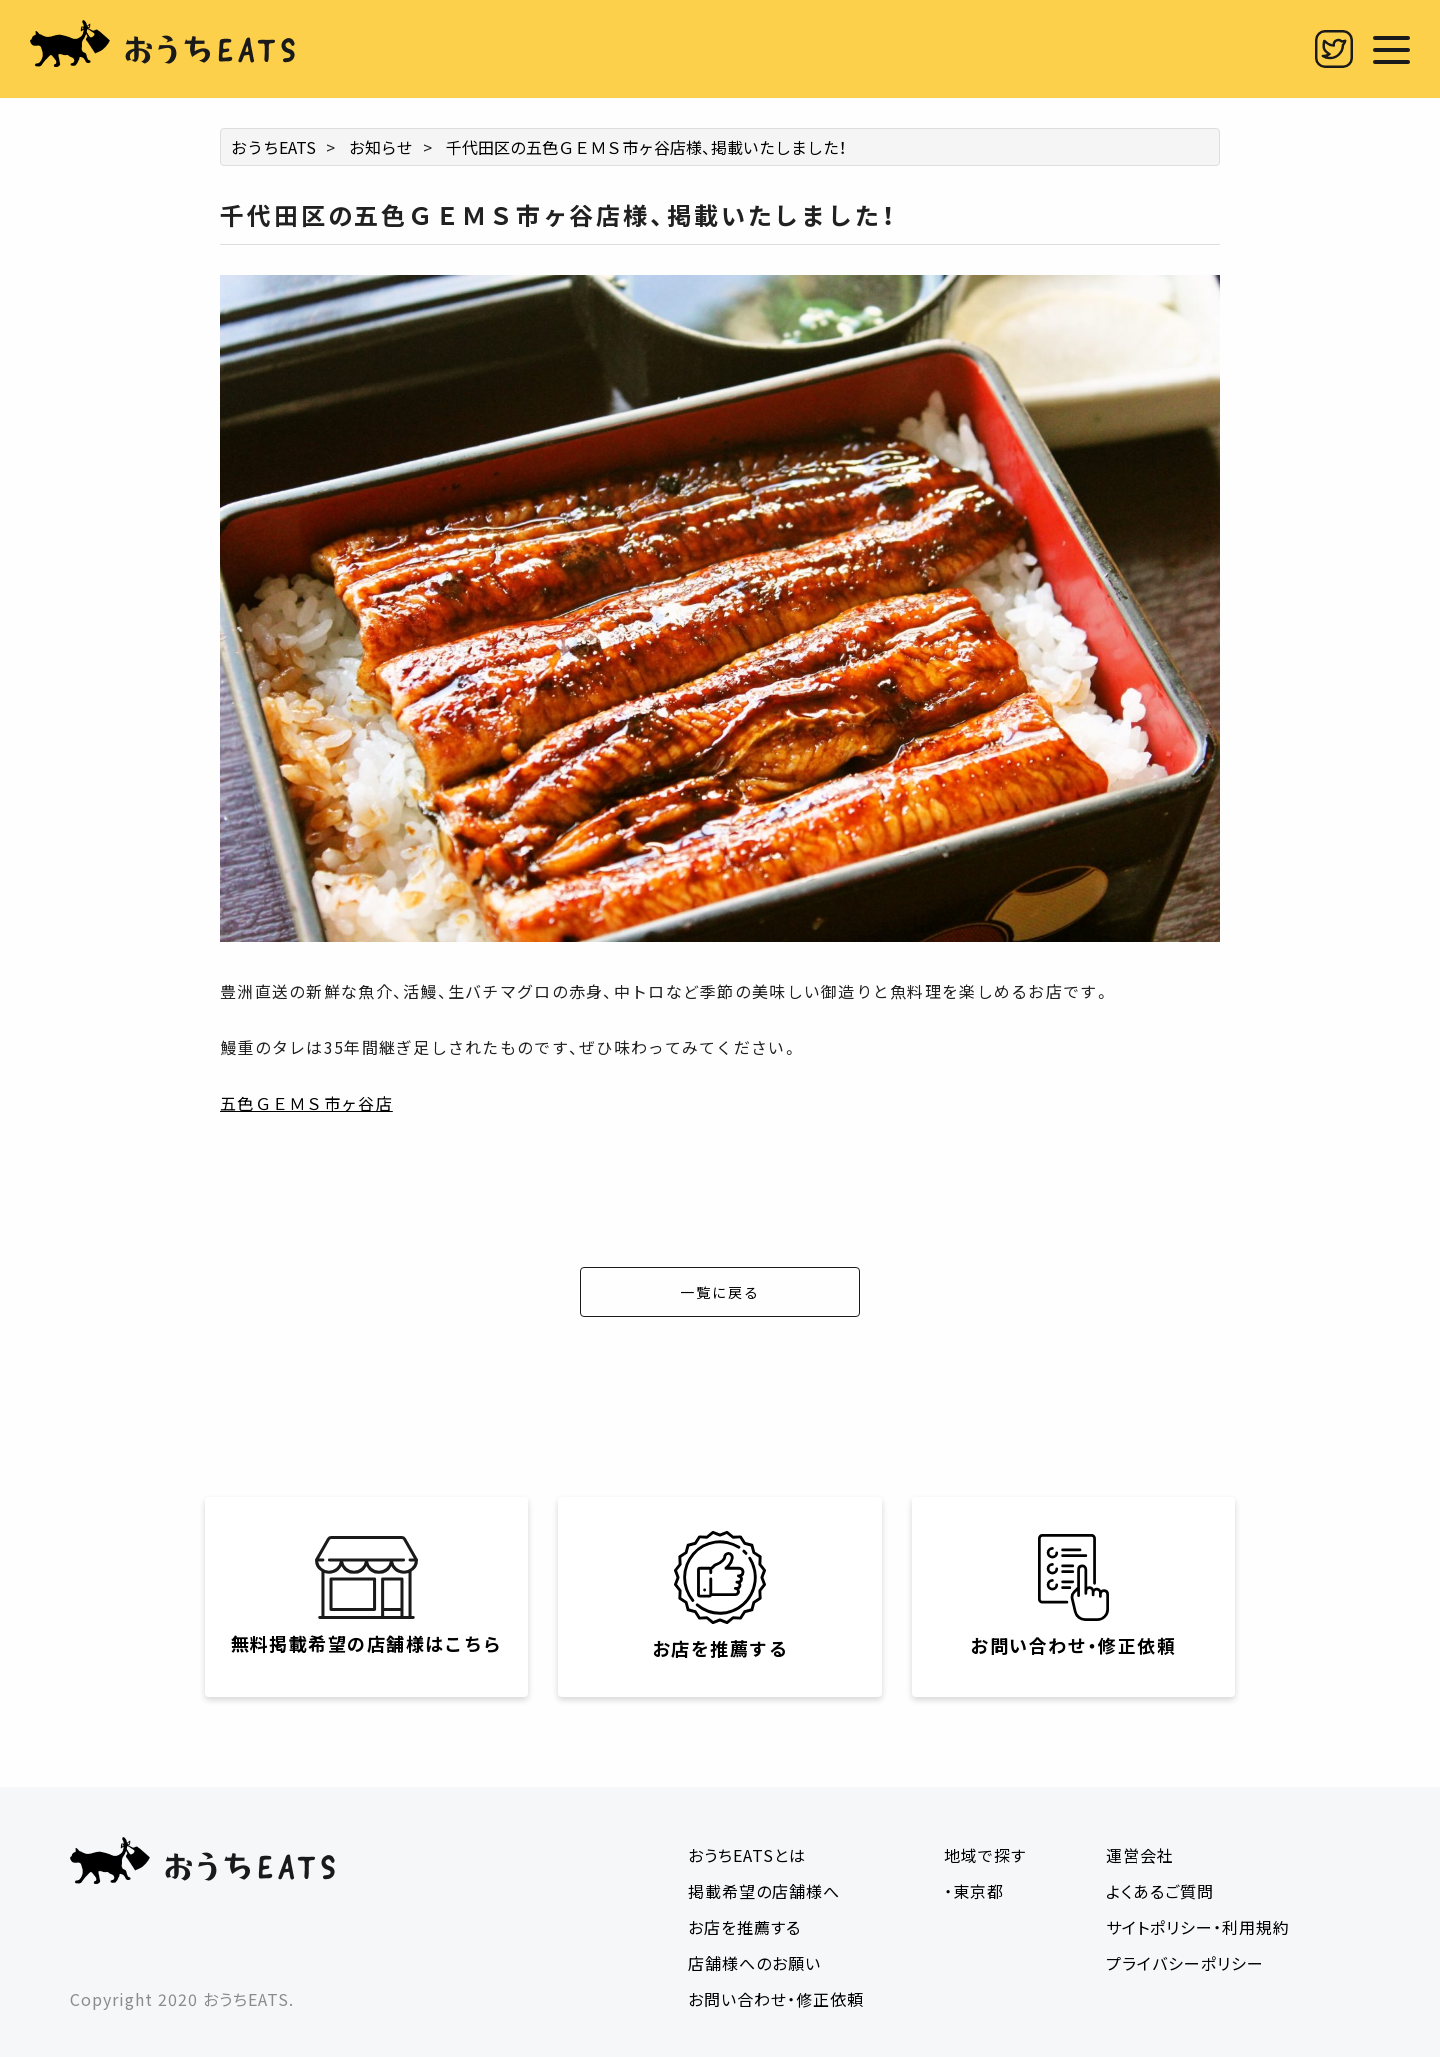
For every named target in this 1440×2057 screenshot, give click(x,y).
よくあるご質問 (1160, 1891)
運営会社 (1140, 1855)
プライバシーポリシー (1185, 1963)
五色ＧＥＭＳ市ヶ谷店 (306, 1103)
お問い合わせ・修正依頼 (776, 1999)
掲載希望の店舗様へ (764, 1891)
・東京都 (974, 1891)
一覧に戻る (719, 1292)
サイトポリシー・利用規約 (1198, 1927)
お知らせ (381, 147)
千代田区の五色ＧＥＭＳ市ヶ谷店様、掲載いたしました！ (646, 147)
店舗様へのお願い (754, 1963)
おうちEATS (273, 147)
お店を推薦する (744, 1927)
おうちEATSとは (747, 1855)
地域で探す (985, 1855)
